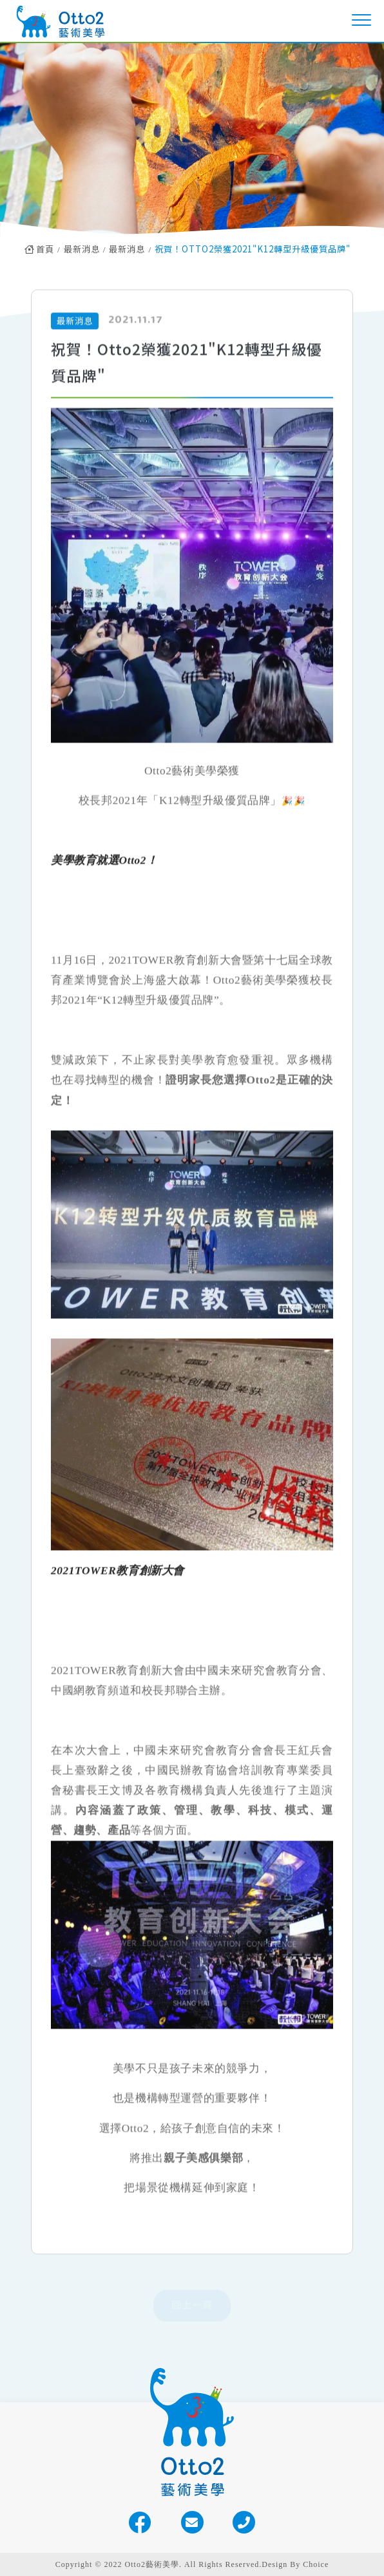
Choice (316, 2564)
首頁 (39, 249)
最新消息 (82, 249)
